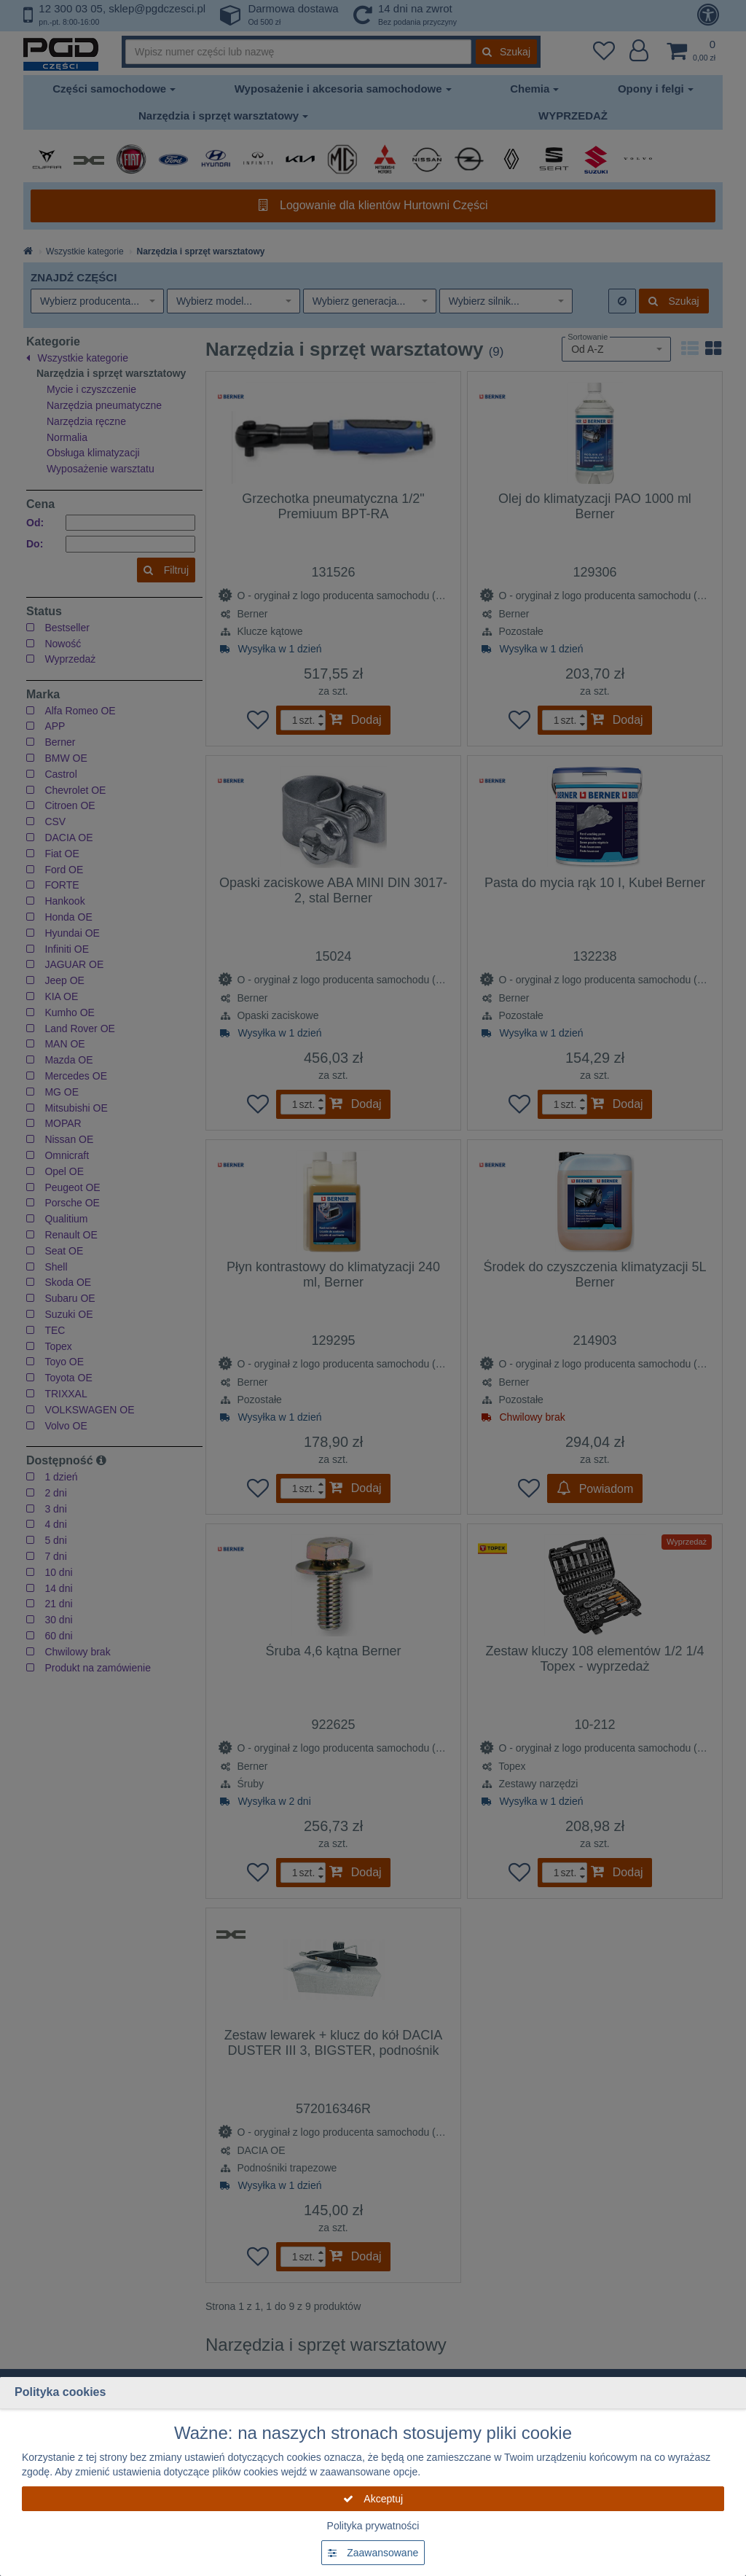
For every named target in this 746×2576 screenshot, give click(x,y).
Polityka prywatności (373, 2526)
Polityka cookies (60, 2392)
